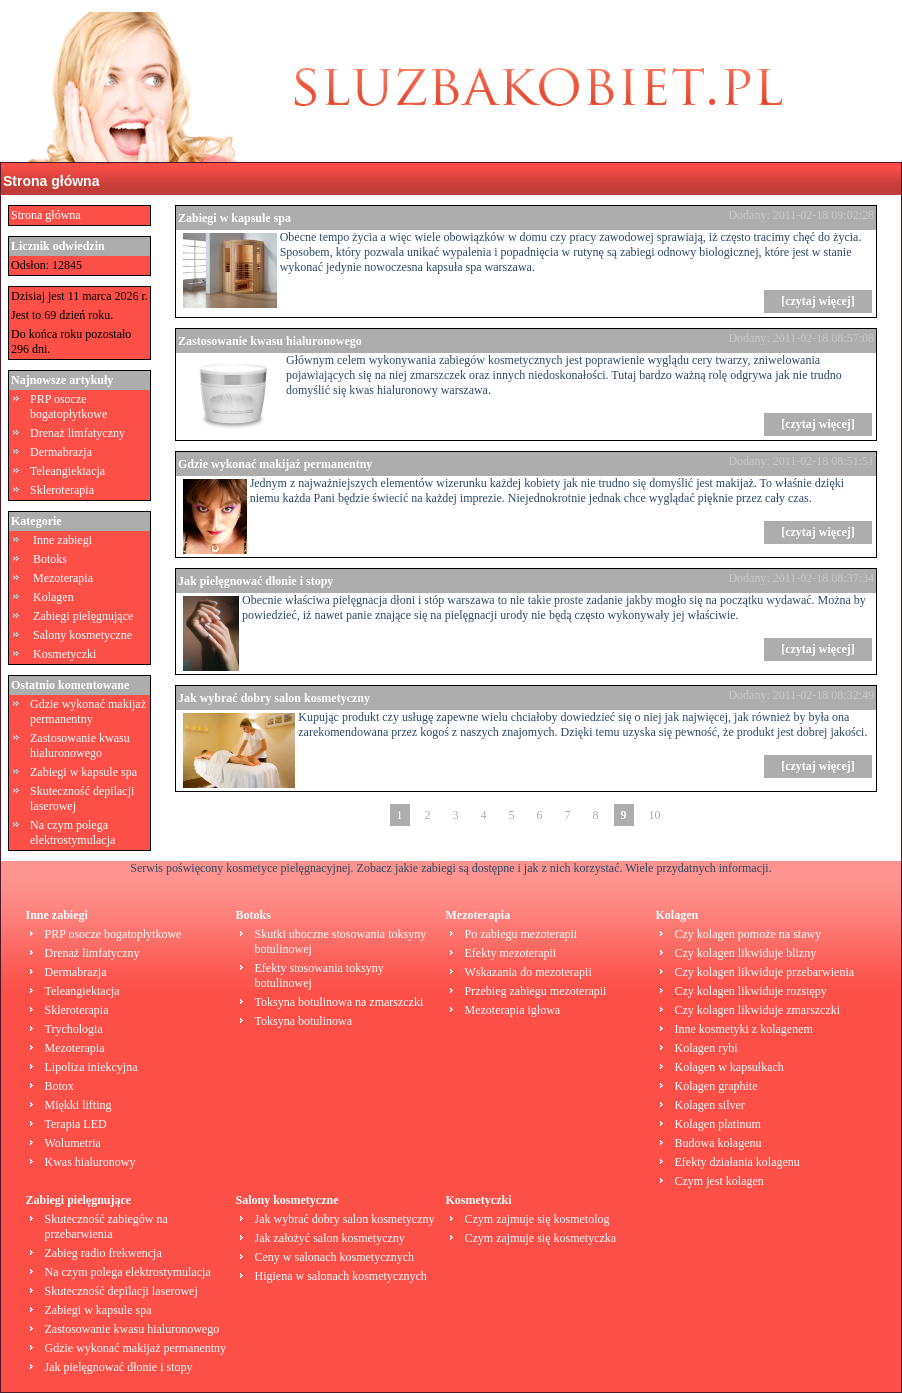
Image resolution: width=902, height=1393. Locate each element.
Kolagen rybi (706, 1048)
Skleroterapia (62, 490)
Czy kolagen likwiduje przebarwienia (765, 972)
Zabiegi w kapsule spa (83, 772)
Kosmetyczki (64, 654)
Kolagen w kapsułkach (729, 1067)
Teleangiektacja (67, 471)
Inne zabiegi (62, 540)
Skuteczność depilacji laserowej (121, 1291)
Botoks (50, 559)
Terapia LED (76, 1124)
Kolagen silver (710, 1105)
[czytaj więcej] (818, 301)
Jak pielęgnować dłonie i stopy (255, 581)
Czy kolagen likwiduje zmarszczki (758, 1010)
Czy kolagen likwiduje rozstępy (751, 991)
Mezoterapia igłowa (513, 1010)
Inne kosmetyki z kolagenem (744, 1029)
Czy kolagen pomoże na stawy (748, 934)
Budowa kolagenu (718, 1143)
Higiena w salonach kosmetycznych (341, 1276)
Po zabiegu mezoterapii (521, 934)
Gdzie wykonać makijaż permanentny (88, 711)
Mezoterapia (63, 578)
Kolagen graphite (716, 1086)
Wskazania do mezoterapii (528, 972)
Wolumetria (73, 1143)
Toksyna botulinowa (303, 1021)
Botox (59, 1086)
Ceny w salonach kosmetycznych (335, 1257)
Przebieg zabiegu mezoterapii (536, 991)
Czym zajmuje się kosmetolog (537, 1219)
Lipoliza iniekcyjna (91, 1067)
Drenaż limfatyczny (77, 433)
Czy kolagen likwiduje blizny (746, 953)
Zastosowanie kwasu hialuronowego (80, 745)
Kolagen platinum (718, 1124)
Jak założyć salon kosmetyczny (330, 1238)
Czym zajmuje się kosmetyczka (541, 1238)
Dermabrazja (61, 452)
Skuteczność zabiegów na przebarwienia (106, 1226)
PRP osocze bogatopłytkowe (68, 406)
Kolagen (53, 597)
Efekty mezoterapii (511, 953)
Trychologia (74, 1029)
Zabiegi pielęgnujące (83, 616)
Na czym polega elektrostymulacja (72, 832)
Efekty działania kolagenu (737, 1162)
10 (655, 815)
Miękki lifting (78, 1105)
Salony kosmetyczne (82, 635)
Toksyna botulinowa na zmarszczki (339, 1002)
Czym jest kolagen (719, 1181)
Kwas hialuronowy (90, 1162)
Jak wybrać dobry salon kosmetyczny (274, 698)
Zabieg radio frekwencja (103, 1253)
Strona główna (51, 181)
